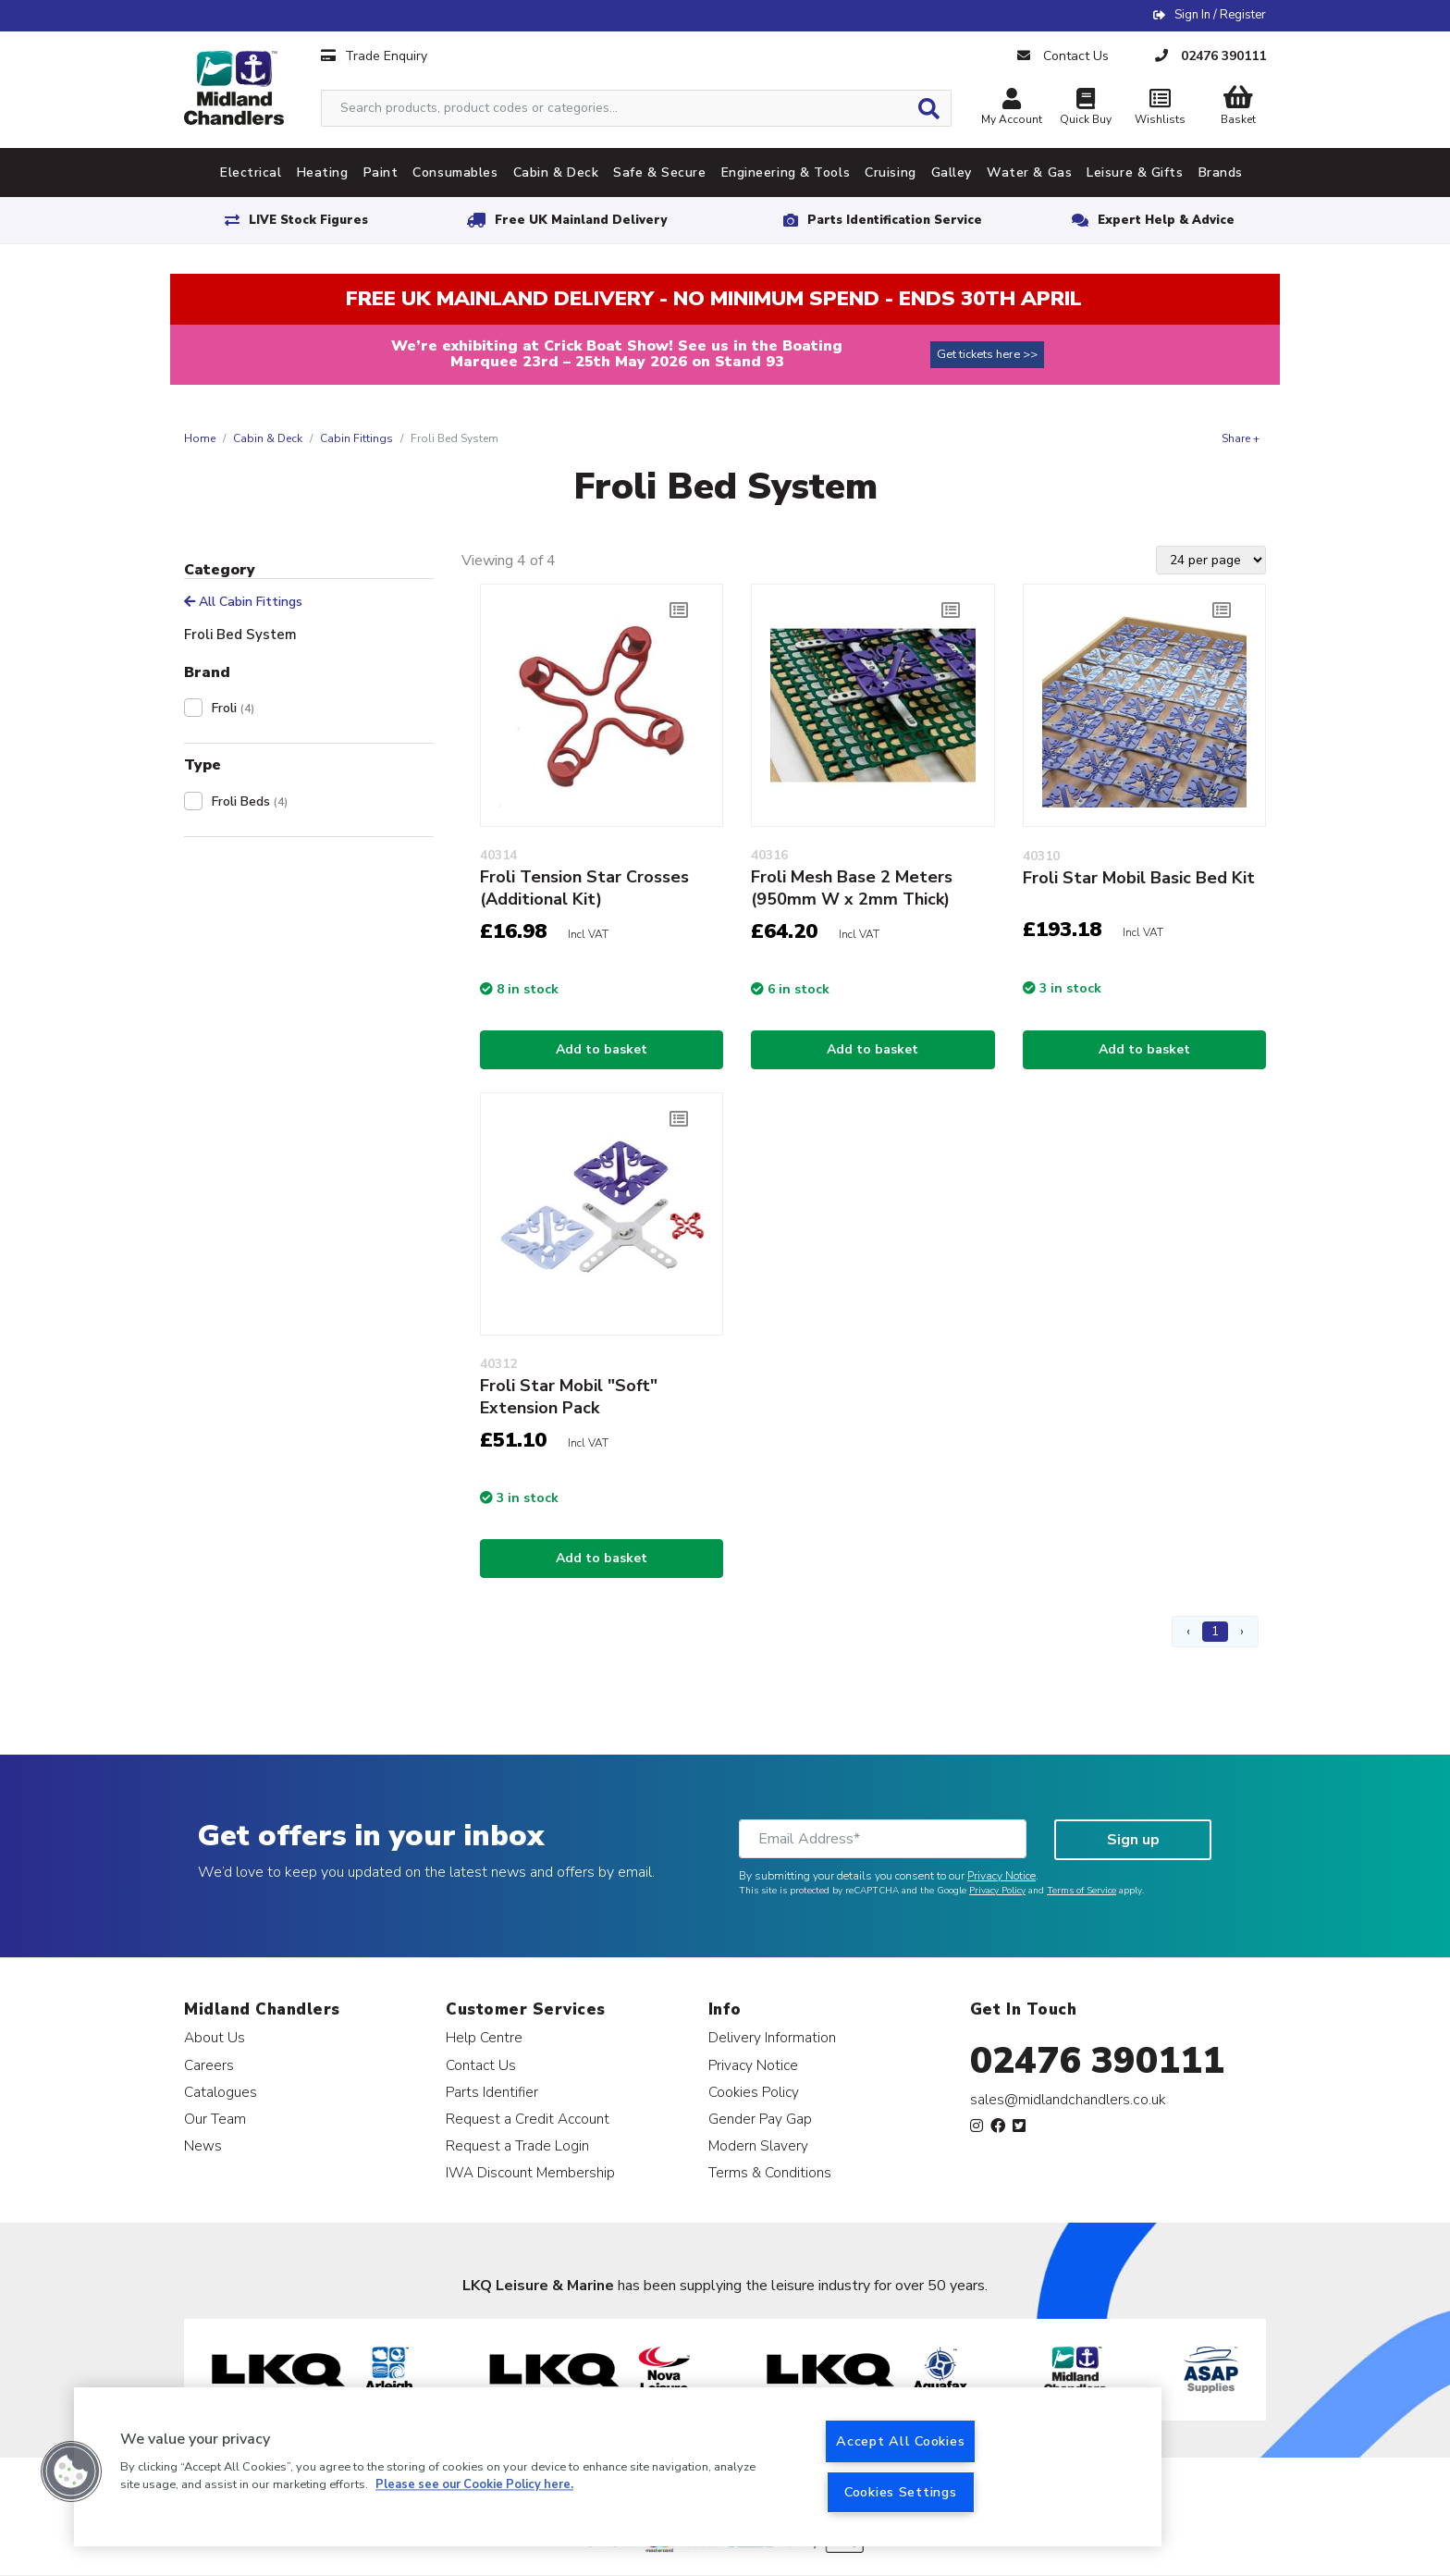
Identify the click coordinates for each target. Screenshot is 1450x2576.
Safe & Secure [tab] (659, 172)
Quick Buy (1085, 109)
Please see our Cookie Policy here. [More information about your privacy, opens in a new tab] (474, 2485)
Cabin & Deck (267, 438)
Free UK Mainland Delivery (581, 220)
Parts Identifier (492, 2091)
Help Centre (484, 2037)
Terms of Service (1081, 1890)
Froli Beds (250, 801)
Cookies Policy (753, 2091)
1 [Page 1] (1215, 1631)
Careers (209, 2065)
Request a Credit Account (527, 2118)
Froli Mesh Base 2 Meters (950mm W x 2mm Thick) (851, 888)
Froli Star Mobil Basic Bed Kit (1139, 878)
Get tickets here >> (987, 354)
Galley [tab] (951, 172)
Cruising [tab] (890, 172)
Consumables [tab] (455, 172)
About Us (214, 2037)
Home (199, 438)
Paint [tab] (381, 172)
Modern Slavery (758, 2145)
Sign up (1133, 1840)
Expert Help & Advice (1166, 220)
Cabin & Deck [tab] (556, 172)
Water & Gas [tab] (1029, 172)
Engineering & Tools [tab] (786, 172)
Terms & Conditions (769, 2172)
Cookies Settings (900, 2492)
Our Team (215, 2118)
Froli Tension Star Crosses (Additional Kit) (584, 888)
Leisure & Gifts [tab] (1135, 172)
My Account (1011, 109)
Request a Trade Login (517, 2145)
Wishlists (1159, 109)
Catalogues (220, 2091)
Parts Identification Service (894, 220)
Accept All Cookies (900, 2441)
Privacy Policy (997, 1890)
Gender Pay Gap (760, 2118)
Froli (233, 708)
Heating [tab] (323, 172)
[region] (617, 2466)
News (203, 2145)
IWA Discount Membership (530, 2172)
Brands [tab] (1220, 172)
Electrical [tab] (251, 172)
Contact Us (481, 2065)
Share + (1241, 438)
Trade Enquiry (374, 56)
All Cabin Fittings (243, 601)
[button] (71, 2471)
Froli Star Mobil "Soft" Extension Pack (568, 1396)
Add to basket (601, 1049)
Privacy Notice (1001, 1875)
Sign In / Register (1220, 14)
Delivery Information (772, 2037)
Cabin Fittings (356, 438)
